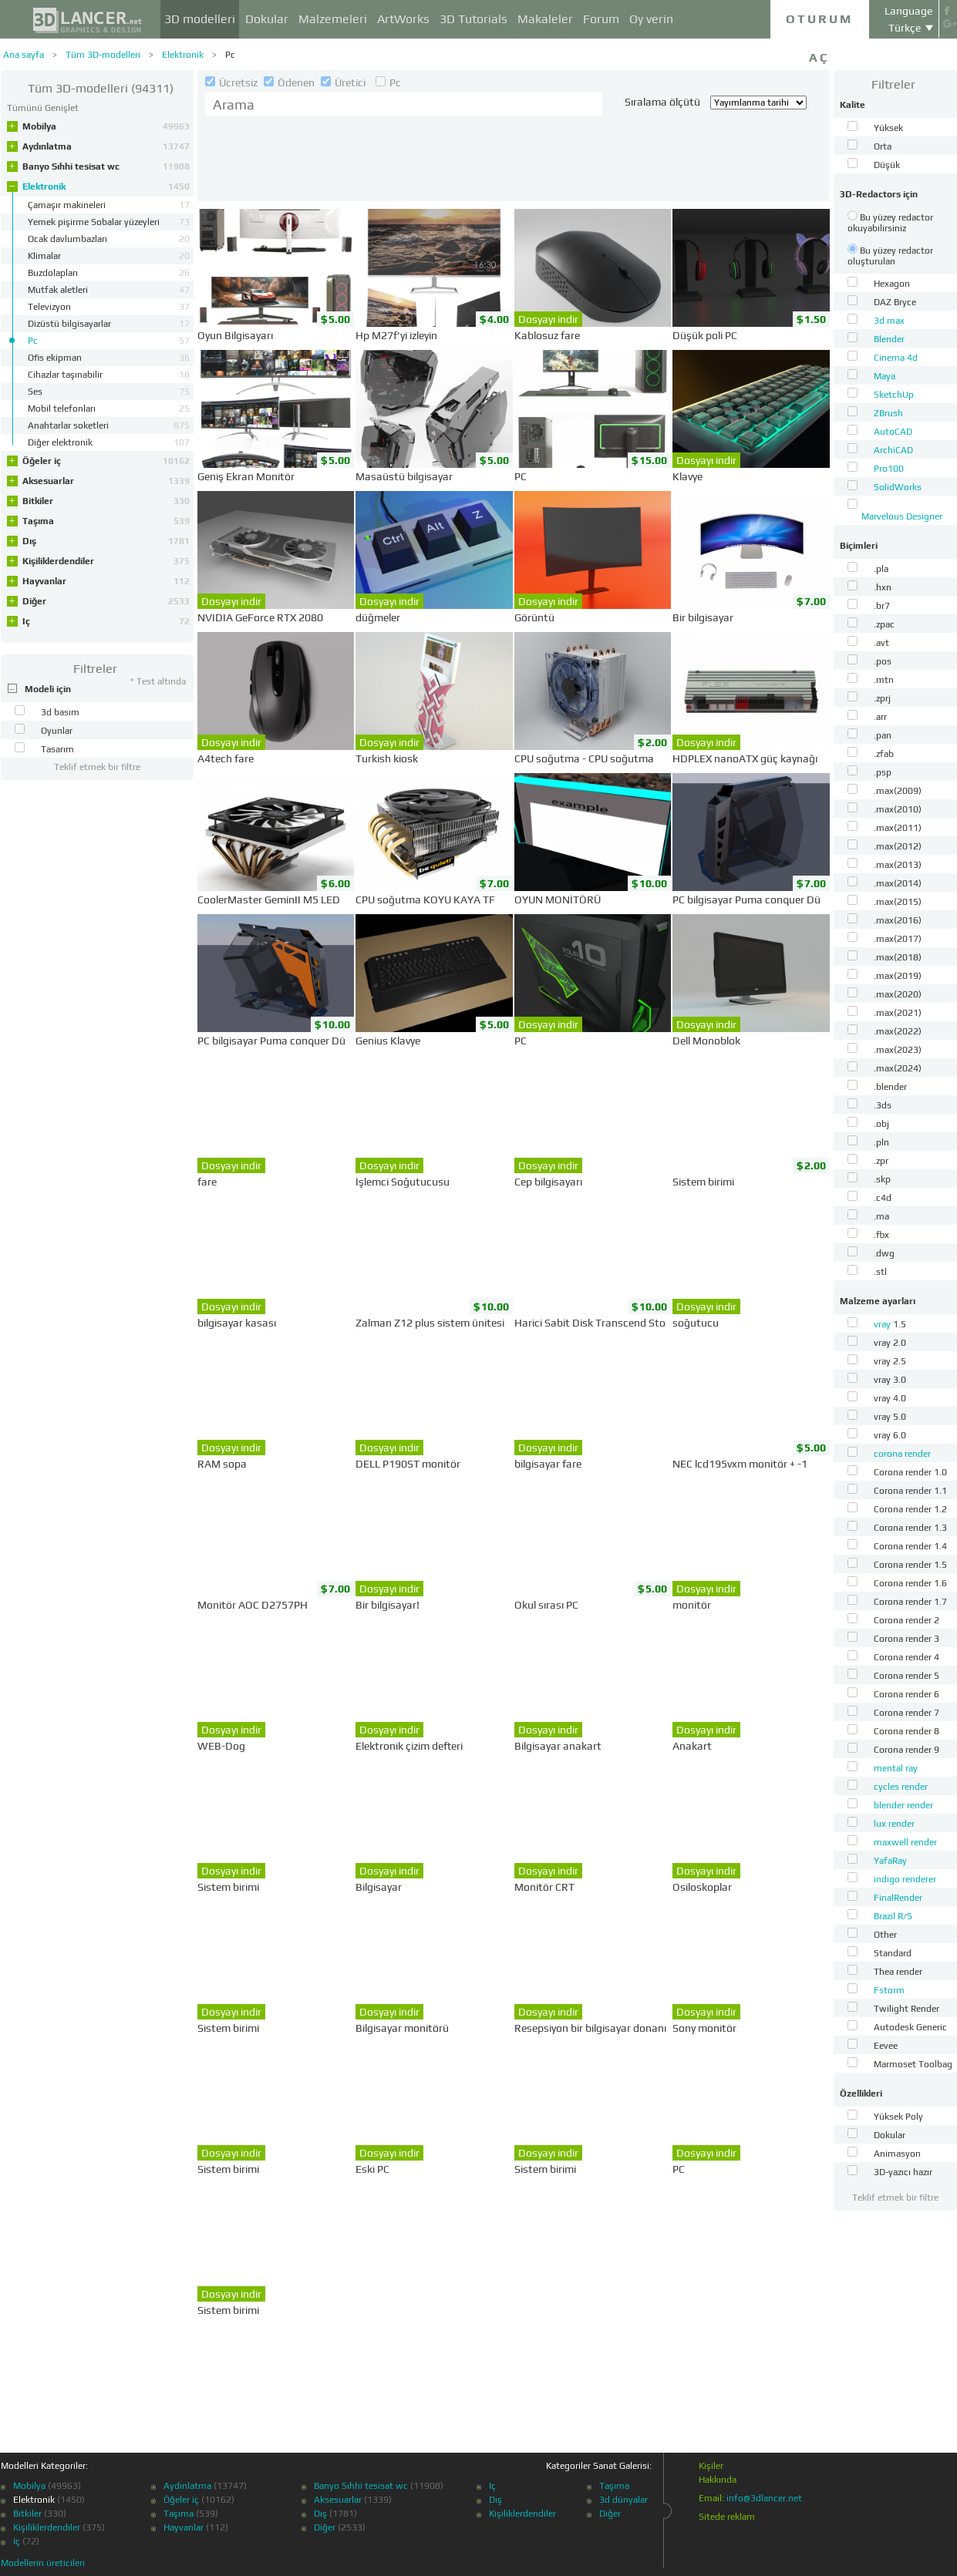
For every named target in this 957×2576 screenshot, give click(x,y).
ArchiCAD (893, 450)
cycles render (901, 1786)
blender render (903, 1805)
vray (883, 1324)
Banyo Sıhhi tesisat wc (106, 166)
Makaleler (545, 19)
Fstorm (889, 1990)
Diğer (106, 601)
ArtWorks (403, 19)
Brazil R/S (893, 1916)
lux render (894, 1823)
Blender (889, 339)
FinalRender (898, 1897)
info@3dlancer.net (764, 2498)
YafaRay (890, 1860)
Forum (601, 19)
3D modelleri (199, 19)
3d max (889, 320)
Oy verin (651, 19)
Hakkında (717, 2479)
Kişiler (711, 2465)
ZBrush (888, 413)
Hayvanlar (106, 581)
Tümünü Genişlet (43, 108)
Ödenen (290, 82)
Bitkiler (106, 501)
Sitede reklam (727, 2516)
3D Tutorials (473, 19)
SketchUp (894, 394)
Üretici (344, 82)
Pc (230, 54)
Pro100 (889, 468)
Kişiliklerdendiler (106, 561)
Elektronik (183, 54)
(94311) (101, 88)
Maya (884, 376)
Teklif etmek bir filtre (97, 767)
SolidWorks (898, 487)
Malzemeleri (332, 19)
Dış (106, 541)
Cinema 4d (896, 357)
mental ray (896, 1768)
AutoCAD (893, 431)
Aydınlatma (106, 146)
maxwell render (905, 1842)
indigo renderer (905, 1879)
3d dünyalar (623, 2499)
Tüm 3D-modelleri (103, 54)
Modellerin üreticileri (43, 2563)
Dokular (266, 19)
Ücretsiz (232, 82)
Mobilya (106, 126)
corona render (902, 1453)
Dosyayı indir (548, 319)
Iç (106, 621)
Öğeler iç (106, 461)
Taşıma (106, 521)
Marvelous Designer (901, 516)
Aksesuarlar (106, 481)
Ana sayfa (23, 54)
